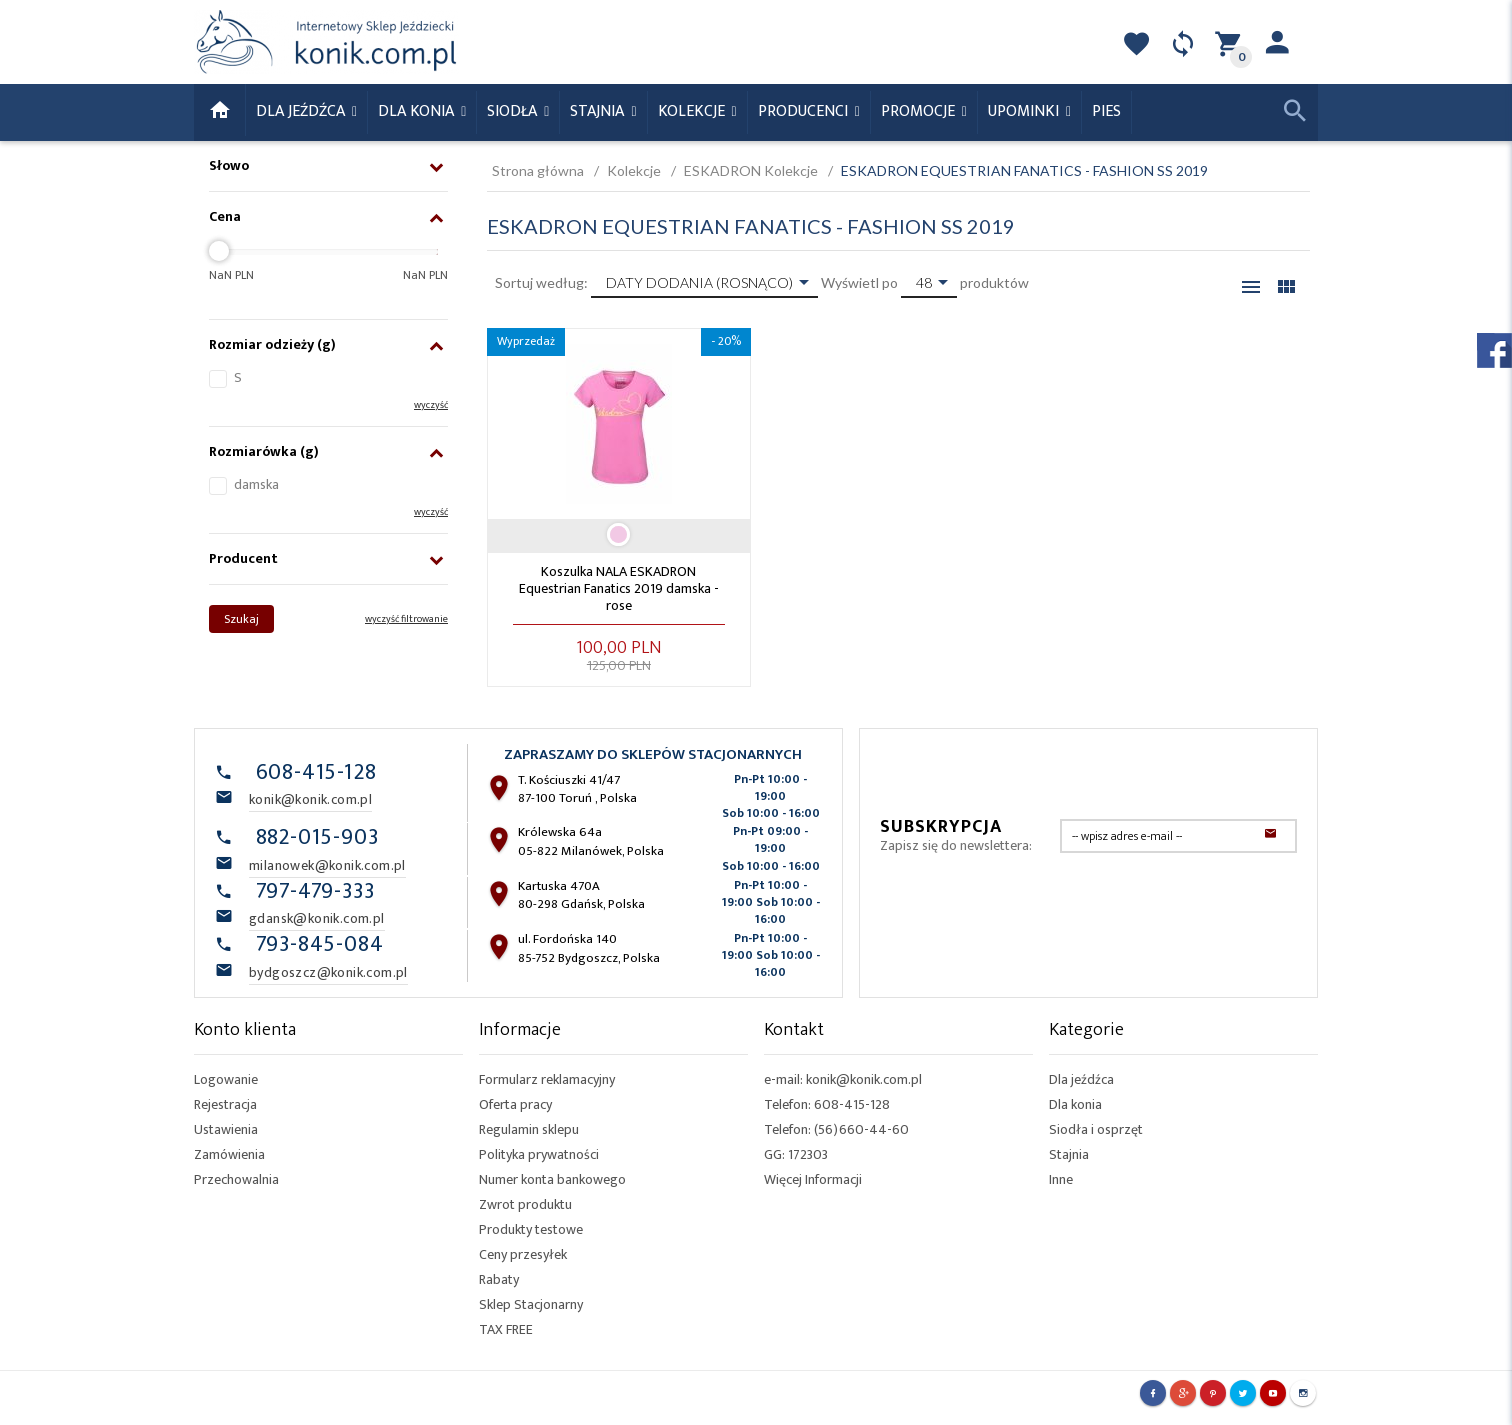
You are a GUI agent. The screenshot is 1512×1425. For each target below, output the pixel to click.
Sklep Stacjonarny (531, 1304)
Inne (1061, 1179)
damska (256, 484)
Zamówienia (229, 1154)
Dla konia (418, 111)
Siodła (514, 111)
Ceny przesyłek (523, 1254)
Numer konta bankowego (552, 1179)
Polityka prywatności (539, 1154)
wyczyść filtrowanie (406, 619)
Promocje (920, 111)
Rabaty (499, 1279)
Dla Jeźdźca (302, 111)
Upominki (1025, 111)
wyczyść (431, 405)
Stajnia (599, 111)
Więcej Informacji (813, 1179)
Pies (1106, 111)
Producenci (805, 111)
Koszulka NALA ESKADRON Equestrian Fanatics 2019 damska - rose (619, 588)
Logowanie (226, 1079)
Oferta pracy (515, 1104)
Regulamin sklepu (529, 1129)
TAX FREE (506, 1329)
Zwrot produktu (525, 1204)
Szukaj (241, 619)
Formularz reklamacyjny (547, 1079)
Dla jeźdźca (1081, 1079)
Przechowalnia (236, 1179)
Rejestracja (225, 1104)
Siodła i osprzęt (1096, 1129)
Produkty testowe (531, 1229)
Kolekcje (693, 111)
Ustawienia (226, 1129)
